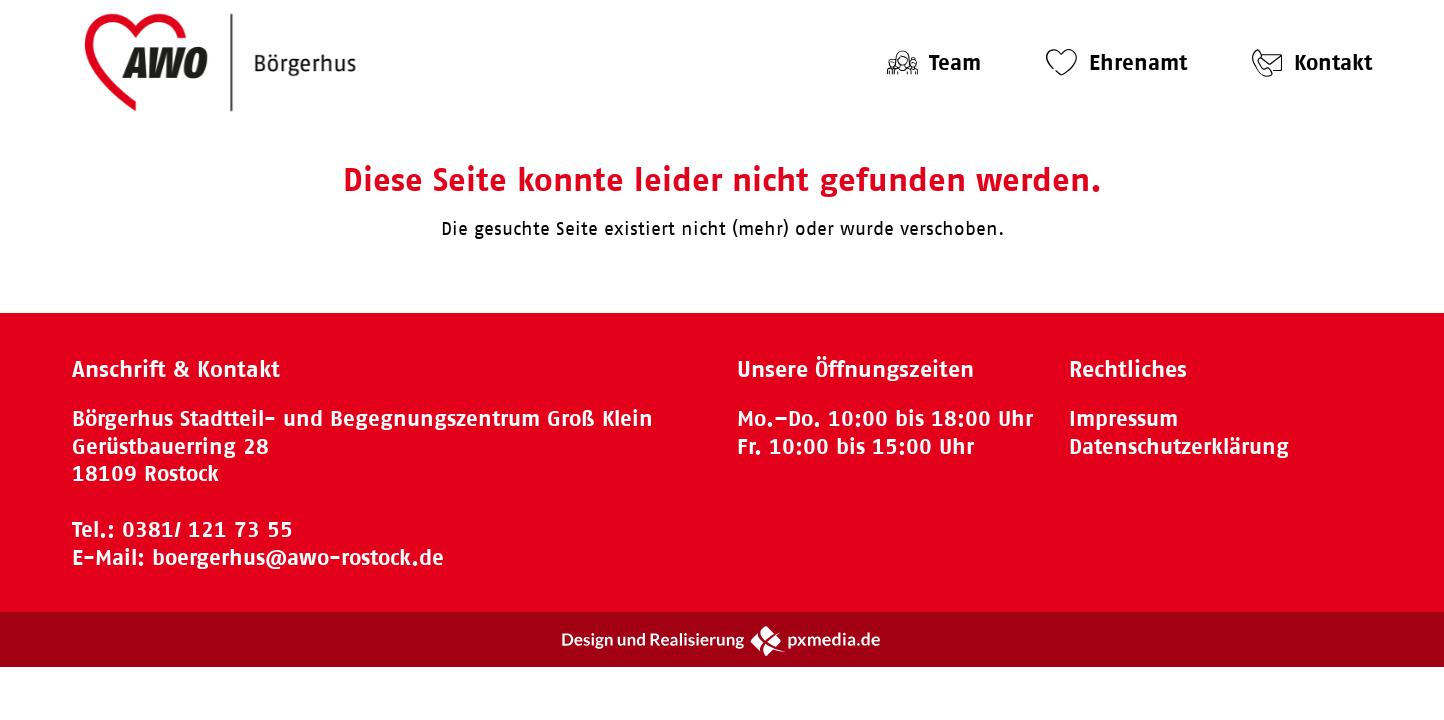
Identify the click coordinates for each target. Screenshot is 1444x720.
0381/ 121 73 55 (207, 529)
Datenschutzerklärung (1179, 446)
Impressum (1123, 418)
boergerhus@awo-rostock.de (298, 557)
